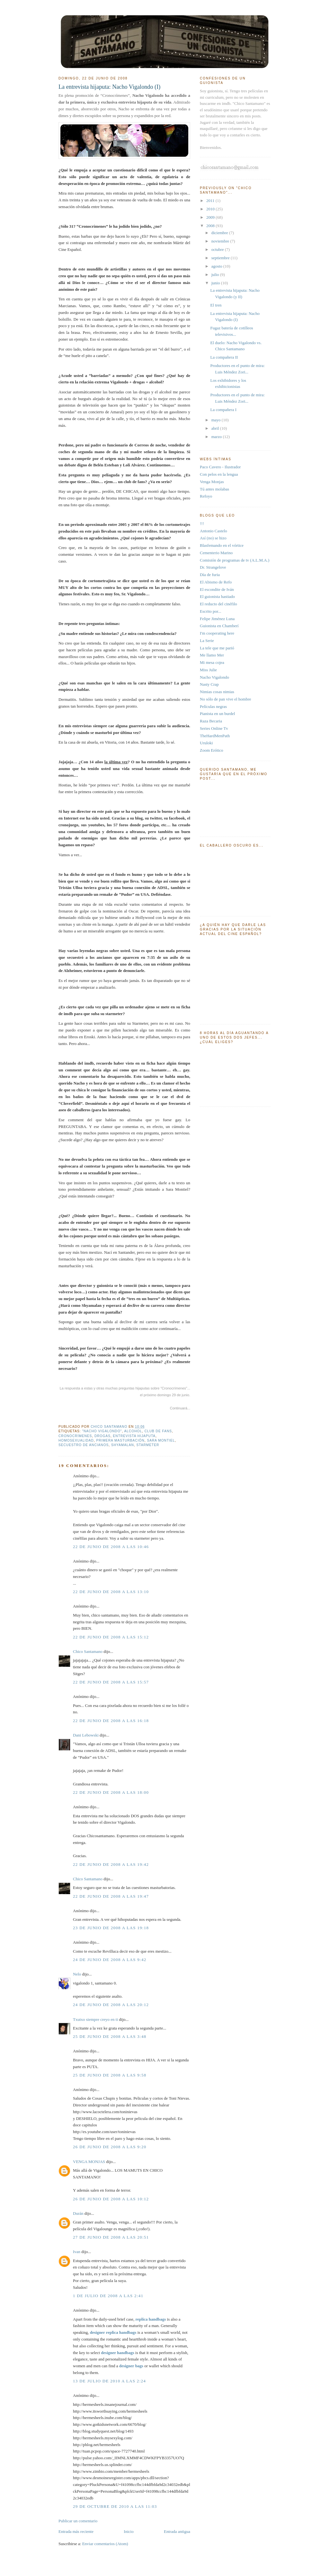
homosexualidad (76, 1440)
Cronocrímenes (75, 1436)
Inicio (128, 2531)
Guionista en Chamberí (219, 625)
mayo (216, 419)
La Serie (207, 640)
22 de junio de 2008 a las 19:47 (111, 1896)
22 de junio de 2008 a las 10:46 (111, 1546)
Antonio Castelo (213, 530)
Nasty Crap (209, 684)
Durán (78, 2213)
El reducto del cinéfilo (218, 603)
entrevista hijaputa (134, 1436)
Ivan (76, 2251)
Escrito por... (210, 611)
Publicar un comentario (77, 2520)
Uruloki (206, 742)
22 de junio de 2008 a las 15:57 (111, 1682)
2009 (211, 217)
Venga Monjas (212, 481)
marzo (217, 436)
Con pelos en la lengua (219, 474)
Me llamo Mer (212, 655)
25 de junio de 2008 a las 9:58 (110, 2075)
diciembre (220, 232)
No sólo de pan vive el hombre (225, 699)
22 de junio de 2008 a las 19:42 (111, 1864)
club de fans (158, 1431)
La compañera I (223, 409)
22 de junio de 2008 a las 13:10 (111, 1591)
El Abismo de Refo (216, 582)
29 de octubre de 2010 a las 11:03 (115, 2506)
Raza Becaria (211, 721)
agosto (217, 266)
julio (215, 274)
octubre (218, 249)
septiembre (221, 257)
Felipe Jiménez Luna (217, 618)
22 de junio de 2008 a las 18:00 (111, 1792)
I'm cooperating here (217, 633)
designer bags (131, 2365)
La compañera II (224, 357)
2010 (211, 208)
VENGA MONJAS (89, 2161)
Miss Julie (208, 669)
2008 (211, 225)
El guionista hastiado (217, 596)
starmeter (147, 1445)
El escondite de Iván (217, 589)
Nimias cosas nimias (217, 691)
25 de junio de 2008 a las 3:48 (110, 2036)
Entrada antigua (177, 2531)
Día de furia (210, 574)
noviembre (220, 241)
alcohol (133, 1431)
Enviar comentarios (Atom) (105, 2543)
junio (216, 282)
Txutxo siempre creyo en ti (95, 2019)
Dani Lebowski (86, 1735)
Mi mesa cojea (212, 662)
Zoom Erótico (211, 750)
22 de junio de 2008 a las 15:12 (111, 1637)
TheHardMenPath (215, 735)
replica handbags (151, 2319)
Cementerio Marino (216, 552)
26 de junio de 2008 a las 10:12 (111, 2198)
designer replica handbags (113, 2332)
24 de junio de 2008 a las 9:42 (110, 1959)
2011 (211, 200)
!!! (202, 523)
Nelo (77, 1974)
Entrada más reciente (75, 2531)
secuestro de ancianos (83, 1445)
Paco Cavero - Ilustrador (220, 466)
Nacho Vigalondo (214, 677)
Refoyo (206, 496)
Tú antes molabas (214, 489)
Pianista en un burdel (217, 713)
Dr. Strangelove (213, 567)
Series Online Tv (214, 728)
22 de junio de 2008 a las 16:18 (111, 1720)
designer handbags (117, 2352)
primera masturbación (120, 1440)
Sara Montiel (161, 1440)
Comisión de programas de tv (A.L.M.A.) (234, 560)
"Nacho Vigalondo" (102, 1431)
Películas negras (213, 706)
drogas (102, 1436)
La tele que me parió (217, 648)
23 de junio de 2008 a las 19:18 (111, 1927)
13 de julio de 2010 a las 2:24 (109, 2381)
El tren (215, 305)
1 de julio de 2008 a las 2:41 (108, 2295)
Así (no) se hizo (213, 538)
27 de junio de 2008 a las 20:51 (111, 2237)
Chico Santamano (87, 1651)
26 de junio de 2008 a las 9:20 (110, 2146)
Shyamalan (122, 1445)
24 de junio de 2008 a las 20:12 (111, 2004)
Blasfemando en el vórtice (222, 545)
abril (215, 428)
